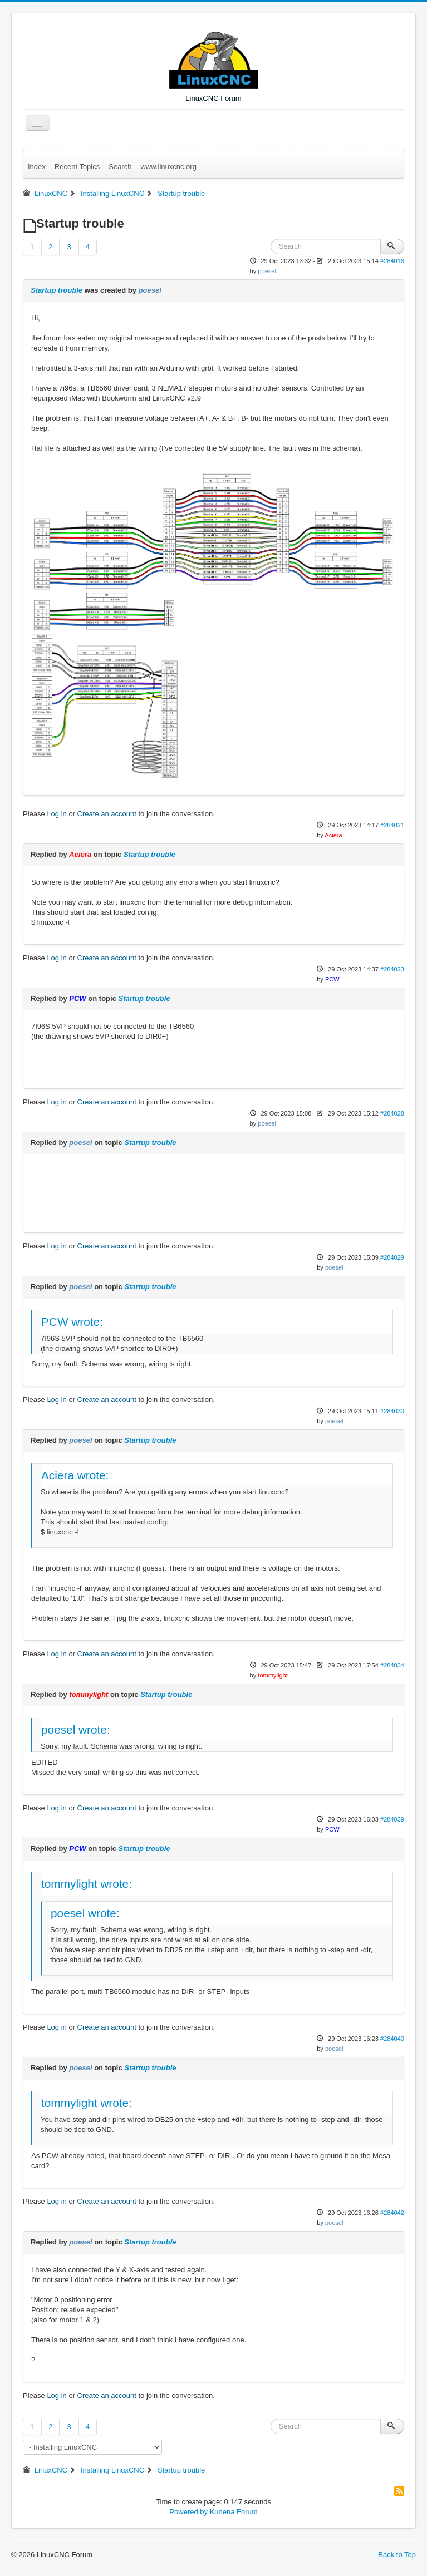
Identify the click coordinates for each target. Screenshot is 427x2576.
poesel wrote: (75, 1729)
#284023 (392, 969)
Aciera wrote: (75, 1475)
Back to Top (397, 2554)
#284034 (392, 1665)
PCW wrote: (72, 1321)
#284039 (392, 1819)
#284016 (392, 261)
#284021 (392, 825)
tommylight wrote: (86, 1883)
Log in (56, 814)
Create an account (106, 814)
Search (120, 166)
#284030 (392, 1411)
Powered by (188, 2512)
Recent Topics (77, 166)
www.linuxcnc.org (168, 166)
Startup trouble (56, 290)
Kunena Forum (234, 2512)
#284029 (392, 1257)
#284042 (392, 2212)
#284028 (392, 1113)
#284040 (392, 2038)
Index (37, 166)
